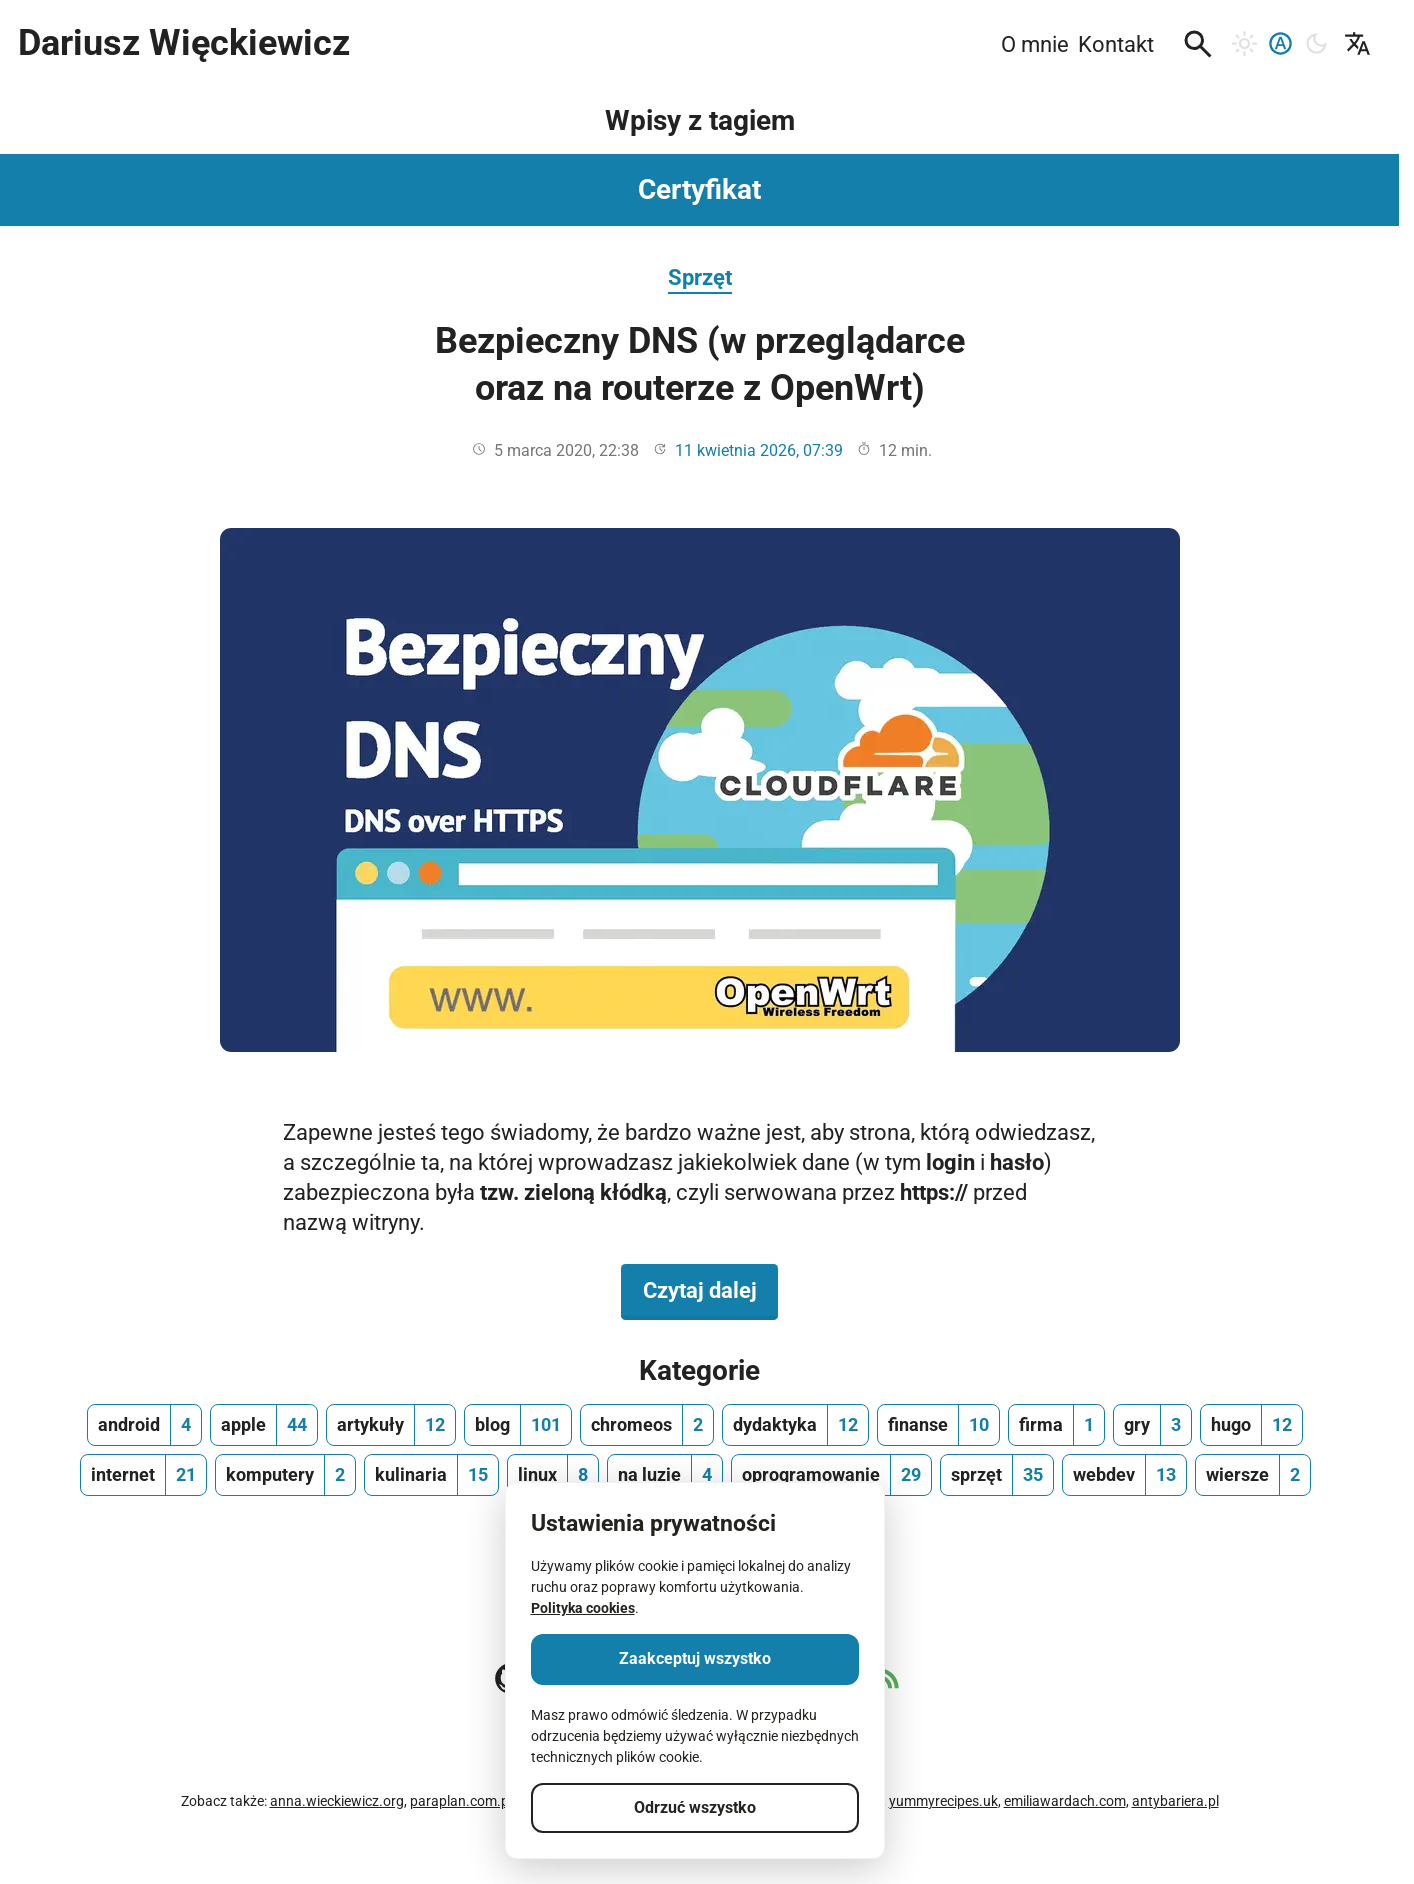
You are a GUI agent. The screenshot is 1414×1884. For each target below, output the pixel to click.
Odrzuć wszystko (695, 1807)
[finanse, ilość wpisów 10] (938, 1425)
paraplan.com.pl (461, 1801)
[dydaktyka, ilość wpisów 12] (795, 1425)
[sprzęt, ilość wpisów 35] (997, 1475)
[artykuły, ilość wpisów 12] (391, 1425)
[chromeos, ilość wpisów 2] (647, 1425)
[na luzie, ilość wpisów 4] (665, 1475)
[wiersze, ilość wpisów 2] (1253, 1475)
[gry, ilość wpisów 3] (1152, 1425)
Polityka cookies (583, 1608)
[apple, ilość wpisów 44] (264, 1425)
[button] (1198, 44)
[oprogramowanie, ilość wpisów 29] (831, 1475)
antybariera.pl (1175, 1801)
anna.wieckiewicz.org (337, 1801)
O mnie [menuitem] (1035, 44)
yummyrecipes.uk (943, 1801)
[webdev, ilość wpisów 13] (1124, 1475)
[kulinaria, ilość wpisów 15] (431, 1475)
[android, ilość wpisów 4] (144, 1425)
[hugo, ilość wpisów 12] (1251, 1425)
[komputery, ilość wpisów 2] (285, 1475)
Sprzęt (700, 277)
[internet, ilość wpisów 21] (143, 1475)
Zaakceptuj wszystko (695, 1658)
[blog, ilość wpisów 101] (518, 1425)
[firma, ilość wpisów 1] (1056, 1425)
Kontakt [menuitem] (1116, 44)
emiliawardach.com (1065, 1801)
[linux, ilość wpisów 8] (553, 1475)
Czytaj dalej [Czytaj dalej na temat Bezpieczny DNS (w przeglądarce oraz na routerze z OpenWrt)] (711, 1289)
